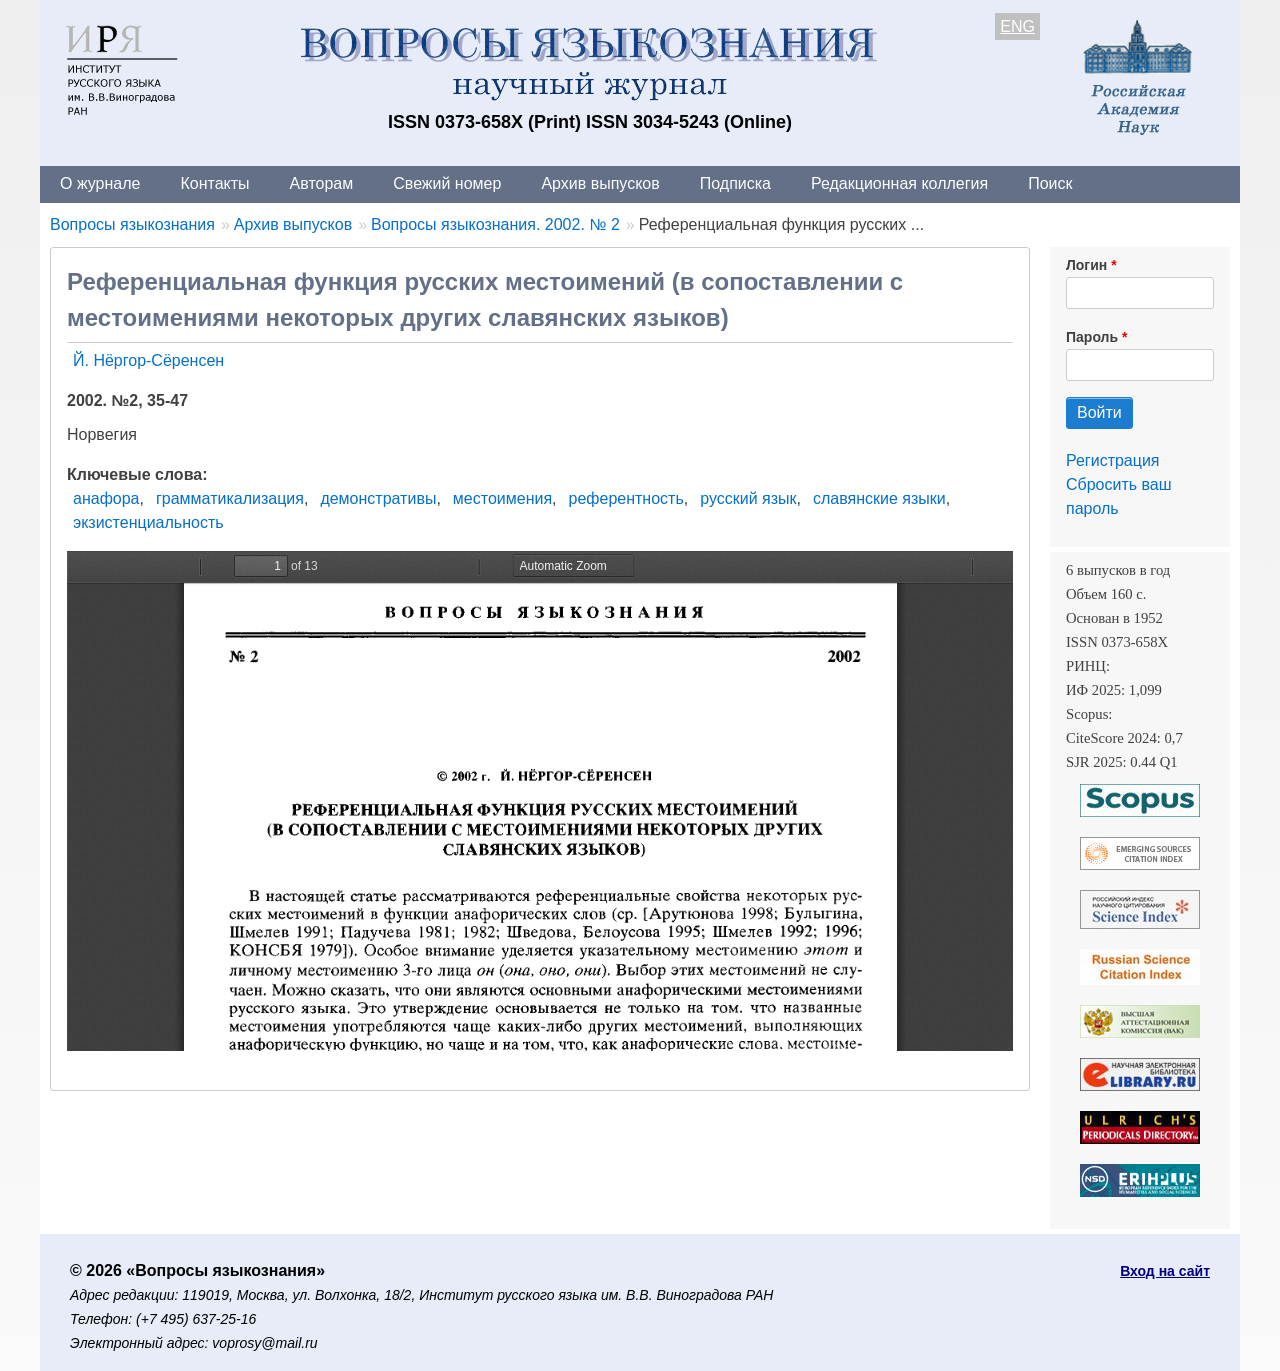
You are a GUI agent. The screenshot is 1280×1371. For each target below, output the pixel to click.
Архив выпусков (600, 183)
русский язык (748, 498)
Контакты (214, 183)
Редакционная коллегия (899, 183)
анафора (106, 498)
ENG (1017, 26)
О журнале (100, 183)
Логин (1086, 265)
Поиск (1050, 183)
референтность (626, 498)
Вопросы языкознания (132, 224)
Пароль (1092, 337)
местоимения (502, 498)
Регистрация (1113, 460)
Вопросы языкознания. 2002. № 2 (495, 224)
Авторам (322, 183)
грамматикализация (230, 498)
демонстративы (378, 498)
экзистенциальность (148, 522)
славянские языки (879, 498)
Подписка (735, 183)
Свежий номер (447, 183)
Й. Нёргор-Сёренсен (148, 360)
